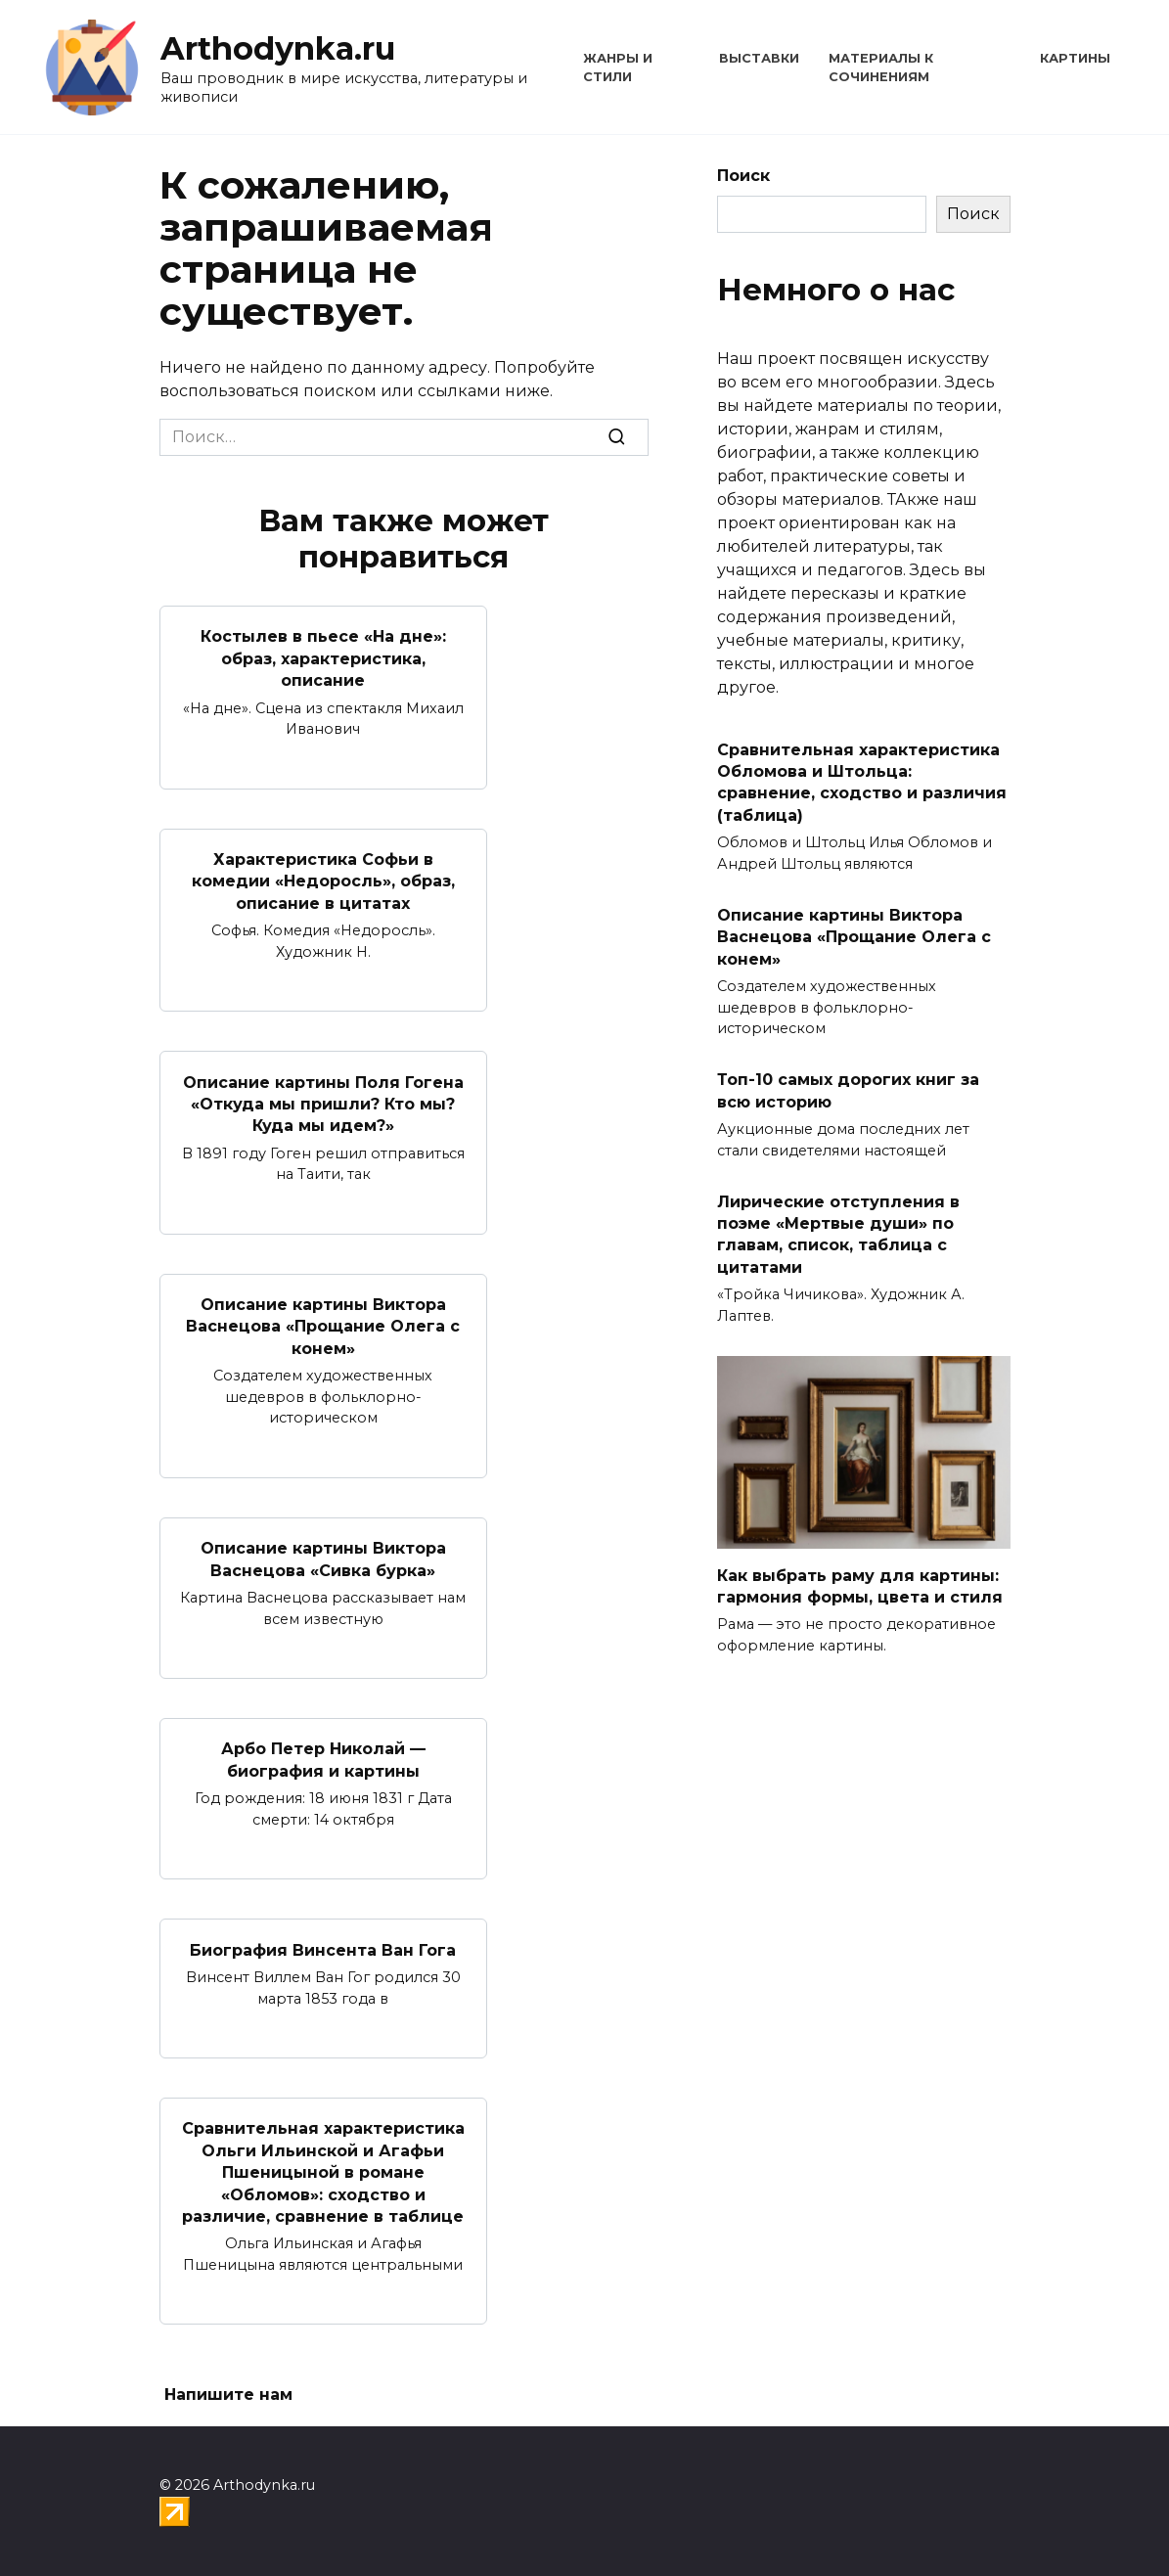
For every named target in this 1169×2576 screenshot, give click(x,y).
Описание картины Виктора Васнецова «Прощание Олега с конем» (323, 1326)
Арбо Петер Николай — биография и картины (323, 1760)
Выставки (759, 58)
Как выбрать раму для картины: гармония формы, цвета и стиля (860, 1585)
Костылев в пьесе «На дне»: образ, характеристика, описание (323, 658)
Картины (1075, 58)
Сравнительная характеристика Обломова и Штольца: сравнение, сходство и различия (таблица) (862, 782)
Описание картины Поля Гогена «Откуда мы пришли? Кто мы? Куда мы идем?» (323, 1103)
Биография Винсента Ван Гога (323, 1949)
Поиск (743, 175)
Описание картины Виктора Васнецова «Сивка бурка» (323, 1559)
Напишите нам (228, 2394)
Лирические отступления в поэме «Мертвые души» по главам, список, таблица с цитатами (838, 1234)
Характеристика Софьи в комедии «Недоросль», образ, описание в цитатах (323, 881)
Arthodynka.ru (277, 48)
